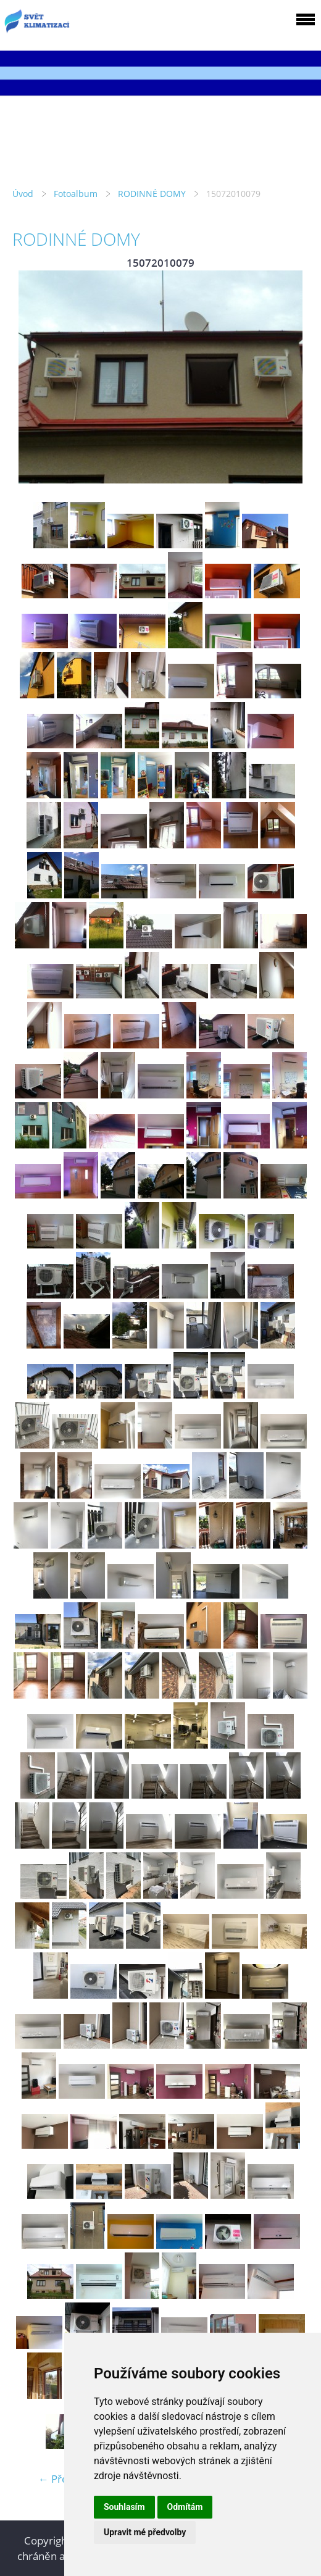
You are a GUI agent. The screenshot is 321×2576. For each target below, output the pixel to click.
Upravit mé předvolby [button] (145, 2532)
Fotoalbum (76, 193)
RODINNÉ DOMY (152, 193)
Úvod (22, 193)
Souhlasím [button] (124, 2507)
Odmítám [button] (185, 2507)
